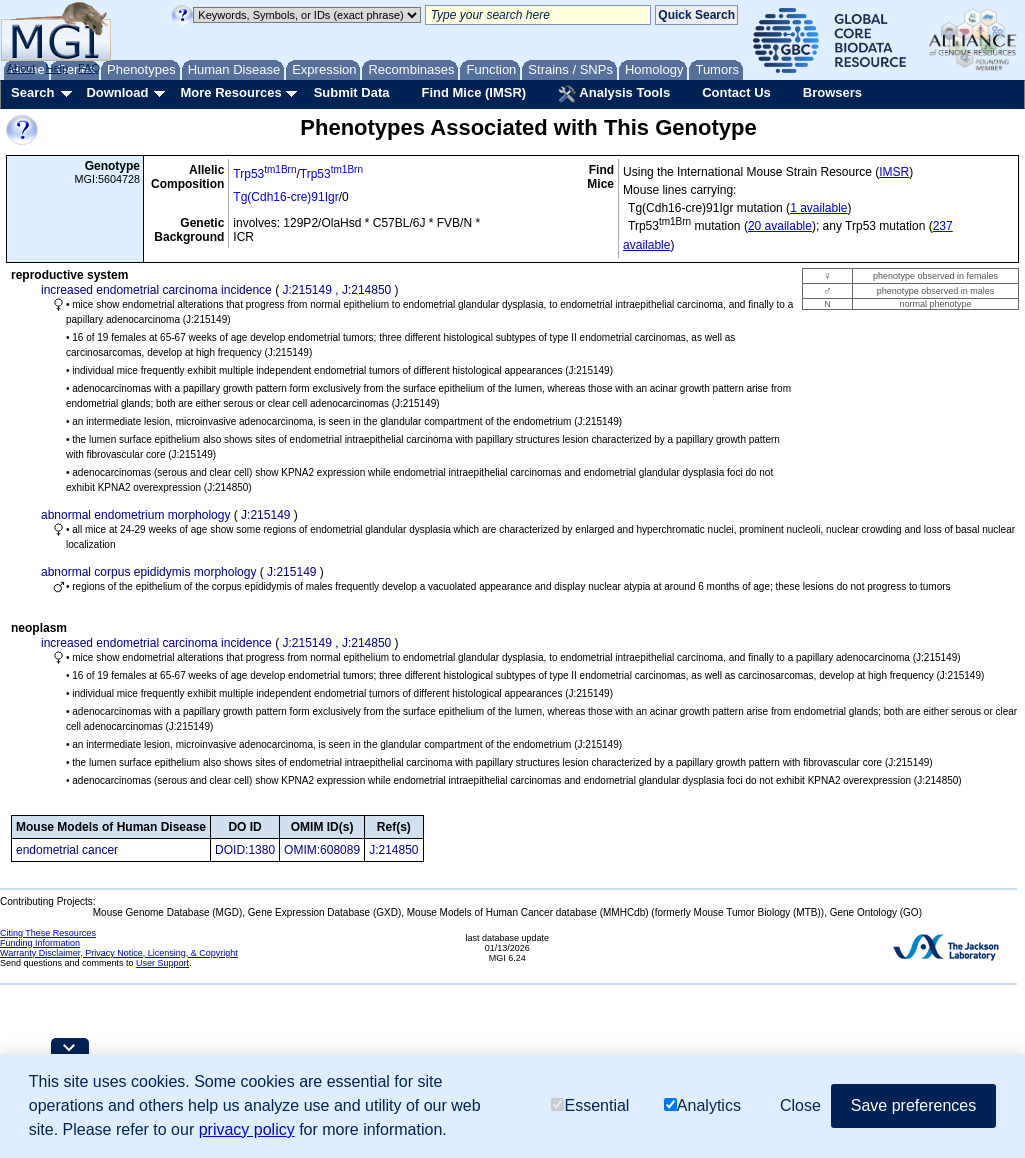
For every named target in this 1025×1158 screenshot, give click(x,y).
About (21, 68)
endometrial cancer (67, 850)
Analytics (702, 1105)
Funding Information (40, 943)
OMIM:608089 (322, 850)
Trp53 (264, 174)
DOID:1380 (245, 850)
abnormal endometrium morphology (135, 515)
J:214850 (366, 290)
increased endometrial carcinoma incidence (156, 290)
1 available (818, 208)
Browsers (832, 92)
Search (32, 92)
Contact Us (736, 92)
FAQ (89, 68)
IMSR (894, 172)
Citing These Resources (48, 933)
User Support (162, 963)
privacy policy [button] (247, 1129)
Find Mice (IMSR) (473, 92)
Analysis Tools (614, 94)
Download (117, 92)
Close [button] (800, 1105)
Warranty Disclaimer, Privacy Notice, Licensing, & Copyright (119, 953)
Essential (590, 1105)
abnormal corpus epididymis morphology (148, 572)
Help (56, 68)
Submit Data (352, 92)
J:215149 (306, 290)
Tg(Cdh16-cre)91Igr (285, 197)
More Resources (230, 92)
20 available (780, 226)
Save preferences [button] (913, 1105)
